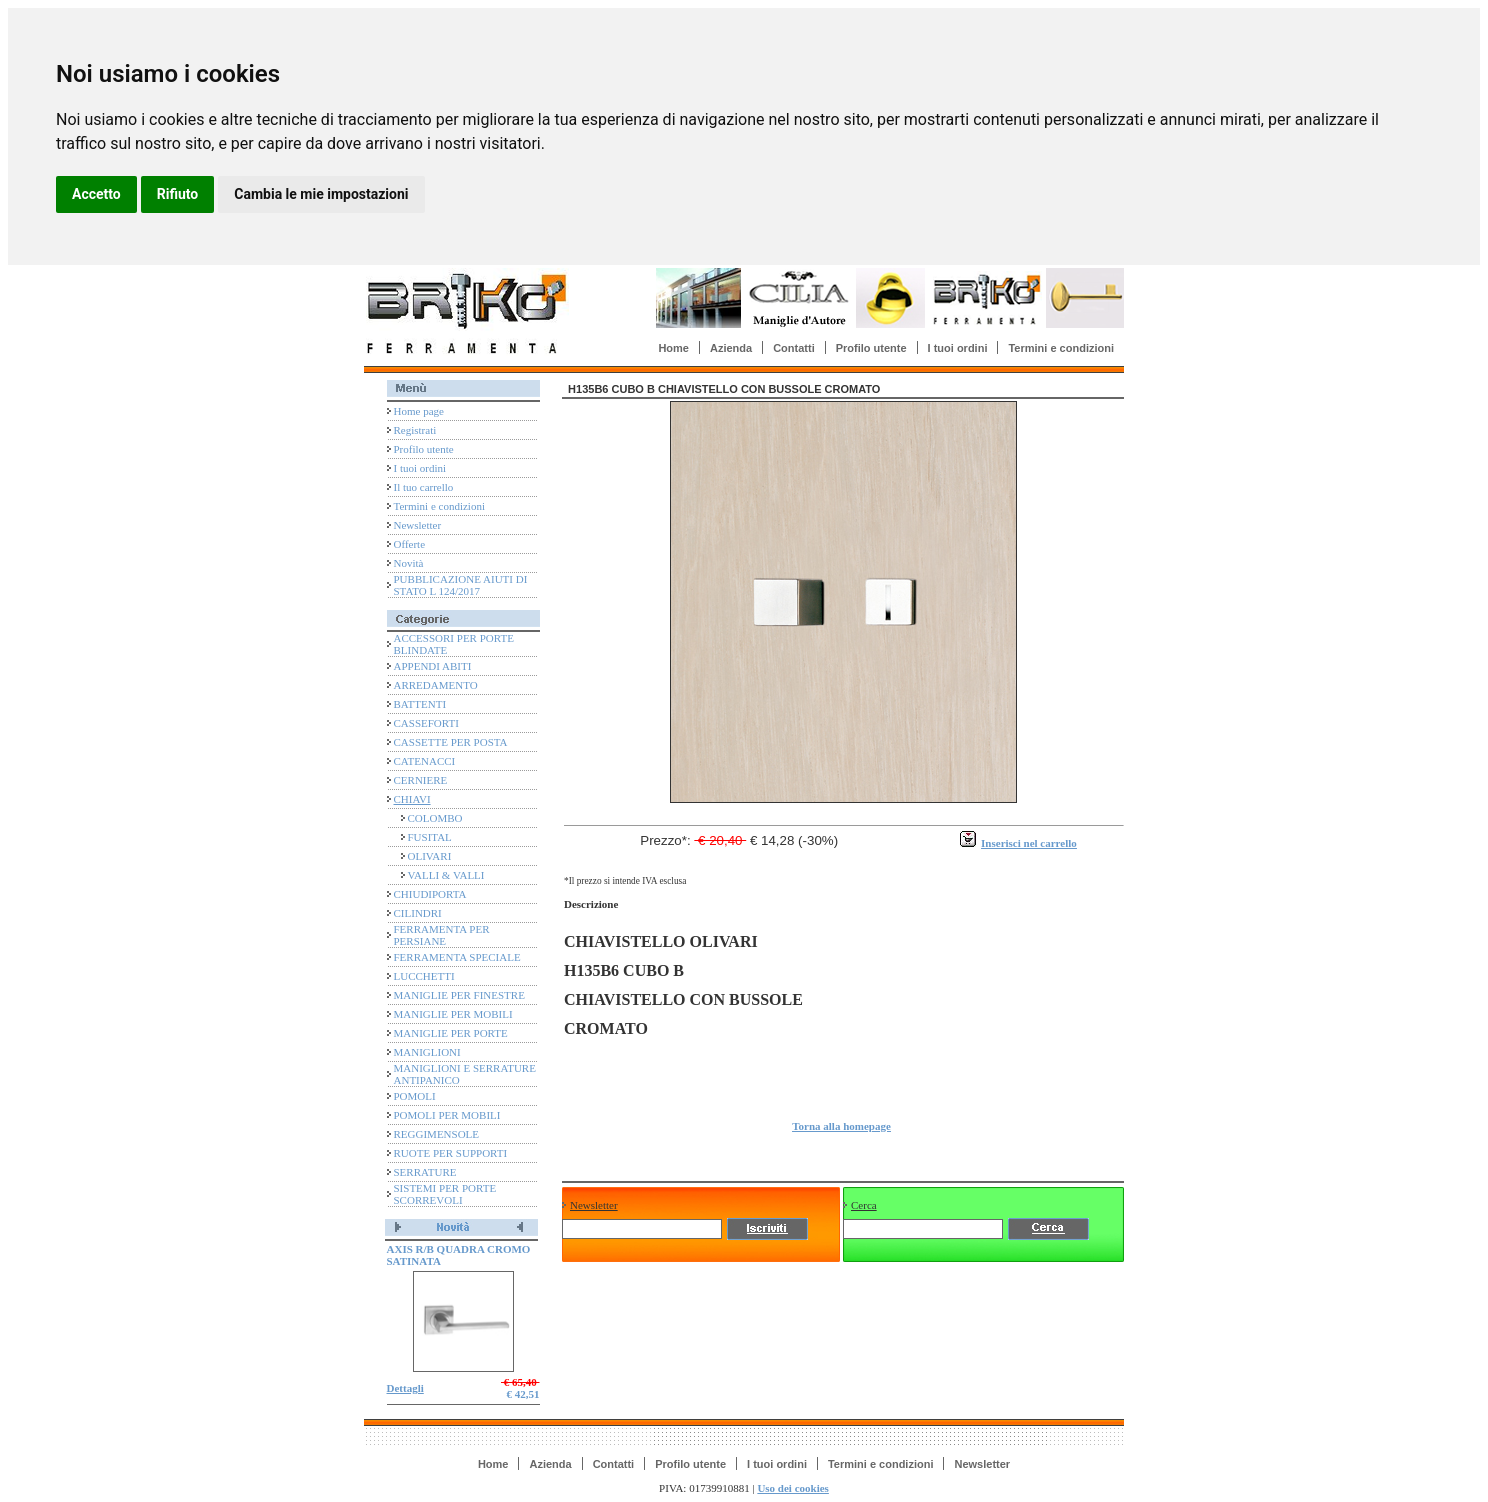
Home (673, 348)
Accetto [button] (96, 194)
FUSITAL (430, 837)
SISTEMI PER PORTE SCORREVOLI (445, 1194)
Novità (409, 563)
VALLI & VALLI (446, 875)
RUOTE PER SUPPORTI (451, 1153)
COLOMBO (435, 818)
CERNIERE (421, 780)
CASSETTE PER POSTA (451, 742)
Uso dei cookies (793, 1488)
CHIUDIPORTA (430, 894)
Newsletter (418, 525)
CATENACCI (425, 761)
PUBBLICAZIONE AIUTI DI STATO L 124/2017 (461, 585)
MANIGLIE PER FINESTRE (459, 995)
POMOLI (415, 1096)
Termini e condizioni (1061, 348)
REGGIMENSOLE (437, 1134)
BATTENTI (420, 704)
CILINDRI (418, 913)
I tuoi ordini (958, 348)
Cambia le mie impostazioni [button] (321, 194)
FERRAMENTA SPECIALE (457, 957)
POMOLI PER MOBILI (447, 1115)
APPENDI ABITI (433, 666)
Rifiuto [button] (178, 194)
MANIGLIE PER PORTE (451, 1033)
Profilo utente (871, 348)
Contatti (794, 348)
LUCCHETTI (424, 976)
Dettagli (405, 1388)
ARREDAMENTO (436, 685)
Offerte (410, 544)
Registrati (415, 430)
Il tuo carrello (424, 487)
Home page (419, 411)
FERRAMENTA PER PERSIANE (442, 935)
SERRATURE (425, 1172)
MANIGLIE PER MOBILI (453, 1014)
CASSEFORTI (426, 723)
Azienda (731, 348)
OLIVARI (430, 856)
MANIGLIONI (427, 1052)
